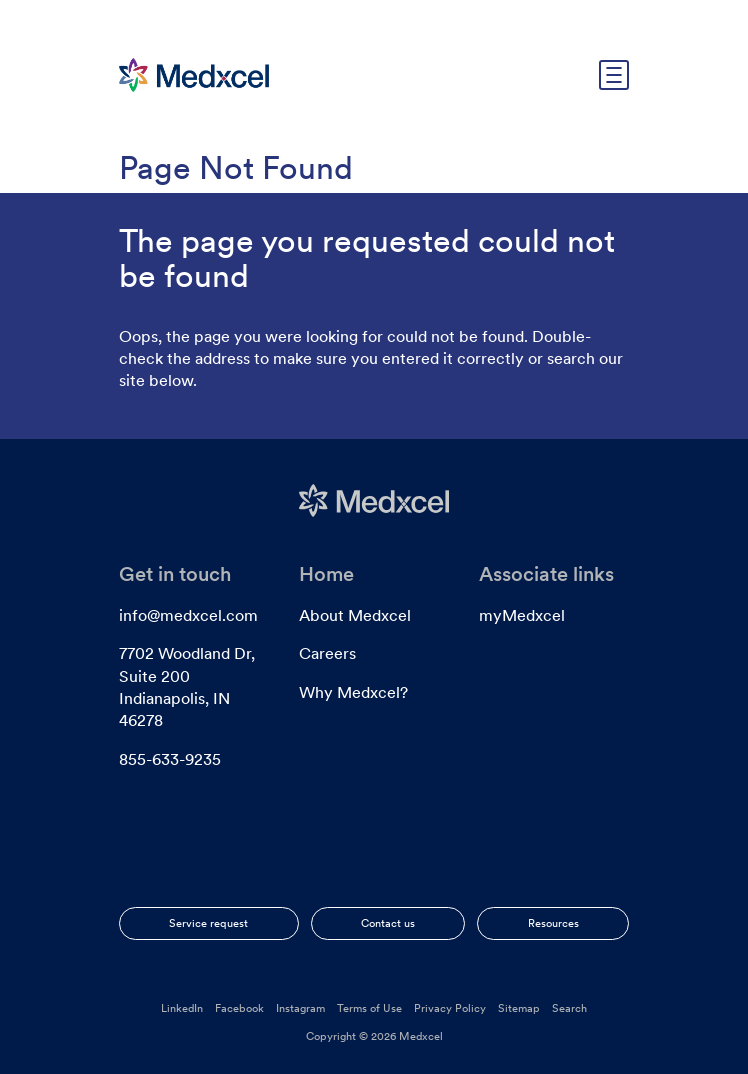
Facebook (239, 1008)
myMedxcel (522, 615)
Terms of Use (369, 1008)
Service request (208, 923)
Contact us (388, 923)
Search (569, 1008)
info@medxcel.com (188, 615)
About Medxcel (355, 615)
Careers (327, 653)
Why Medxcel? (353, 692)
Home (326, 574)
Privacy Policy (450, 1008)
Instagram (300, 1008)
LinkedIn (182, 1008)
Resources (553, 923)
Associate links (546, 574)
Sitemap (519, 1008)
